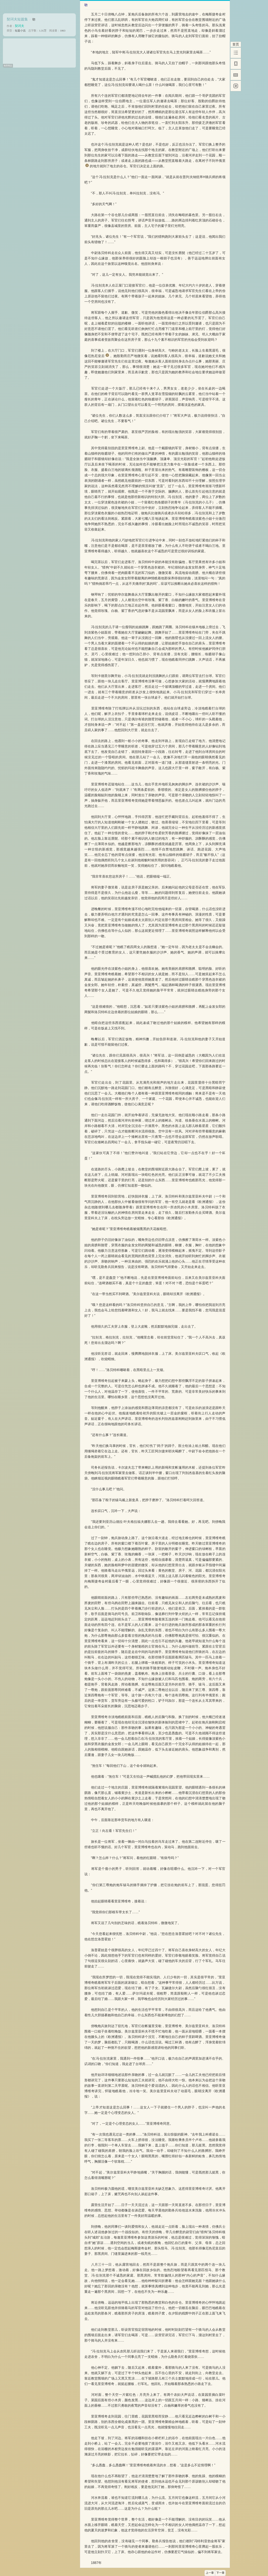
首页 (235, 44)
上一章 (210, 2572)
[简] (236, 86)
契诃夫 (19, 26)
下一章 (220, 2572)
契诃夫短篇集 (17, 19)
